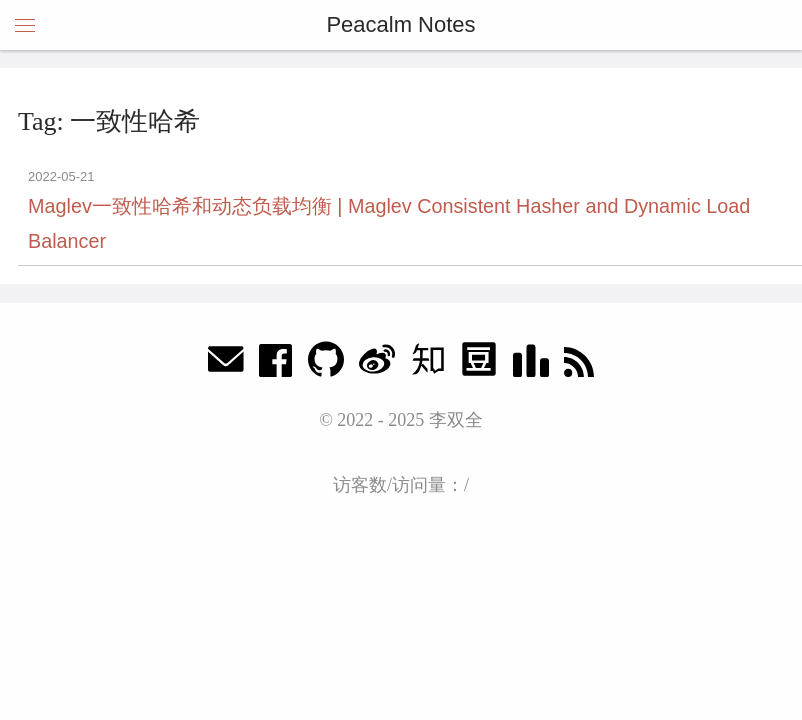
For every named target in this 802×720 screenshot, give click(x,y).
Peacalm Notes (400, 24)
